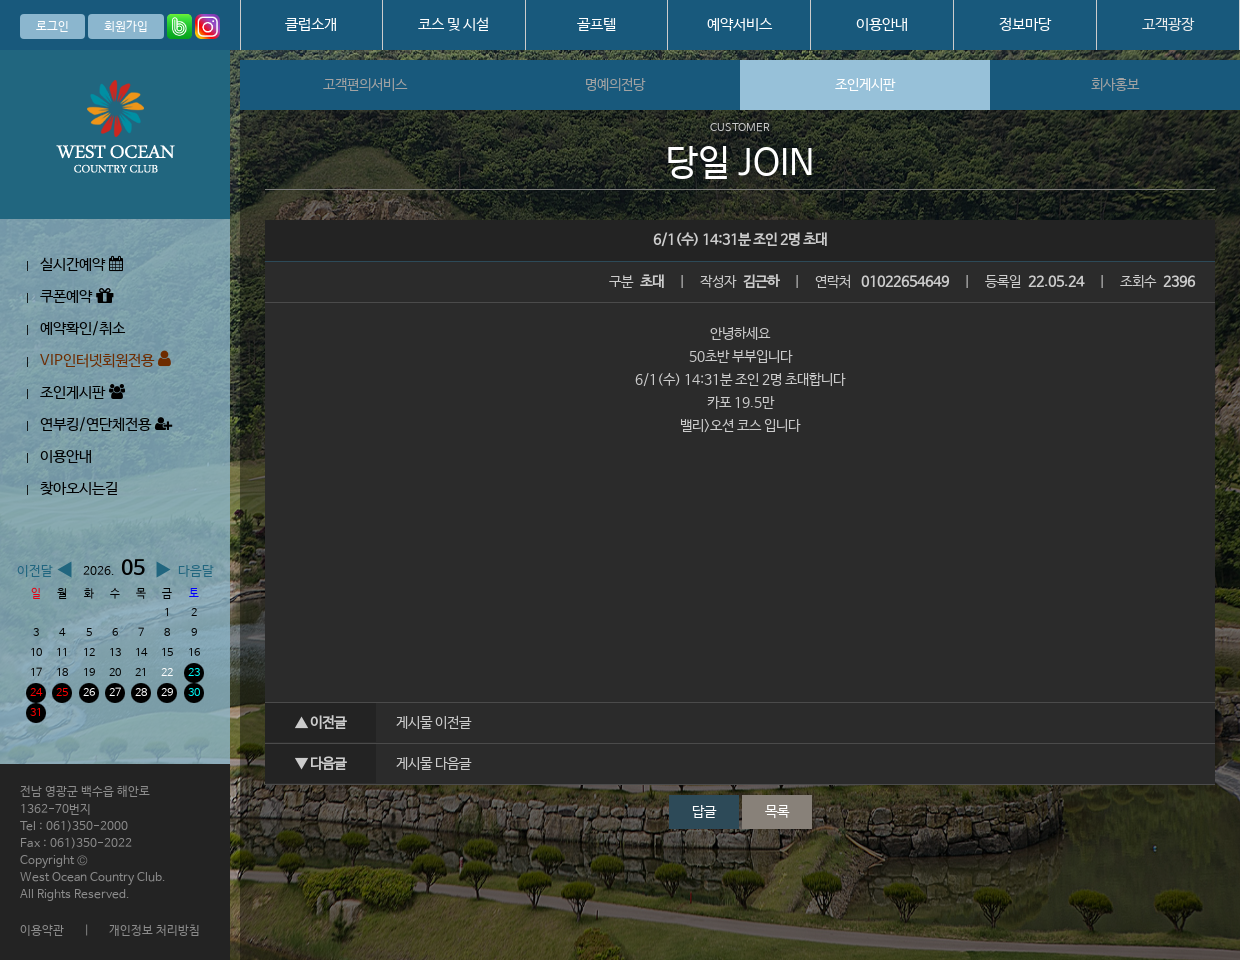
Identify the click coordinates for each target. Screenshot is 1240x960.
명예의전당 (615, 85)
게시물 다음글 (433, 764)
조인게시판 (82, 392)
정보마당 (1025, 24)
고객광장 (1168, 24)
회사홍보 (1115, 85)
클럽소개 (311, 24)
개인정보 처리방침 (154, 931)
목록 (777, 812)
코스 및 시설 (453, 24)
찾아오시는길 (79, 488)
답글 (704, 812)
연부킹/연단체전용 (106, 424)
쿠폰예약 (76, 296)
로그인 (52, 27)
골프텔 (596, 24)
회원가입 (126, 27)
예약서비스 (739, 24)
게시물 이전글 (433, 723)
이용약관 (42, 931)
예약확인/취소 (82, 328)
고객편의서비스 (365, 85)
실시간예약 (81, 264)
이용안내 (882, 24)
